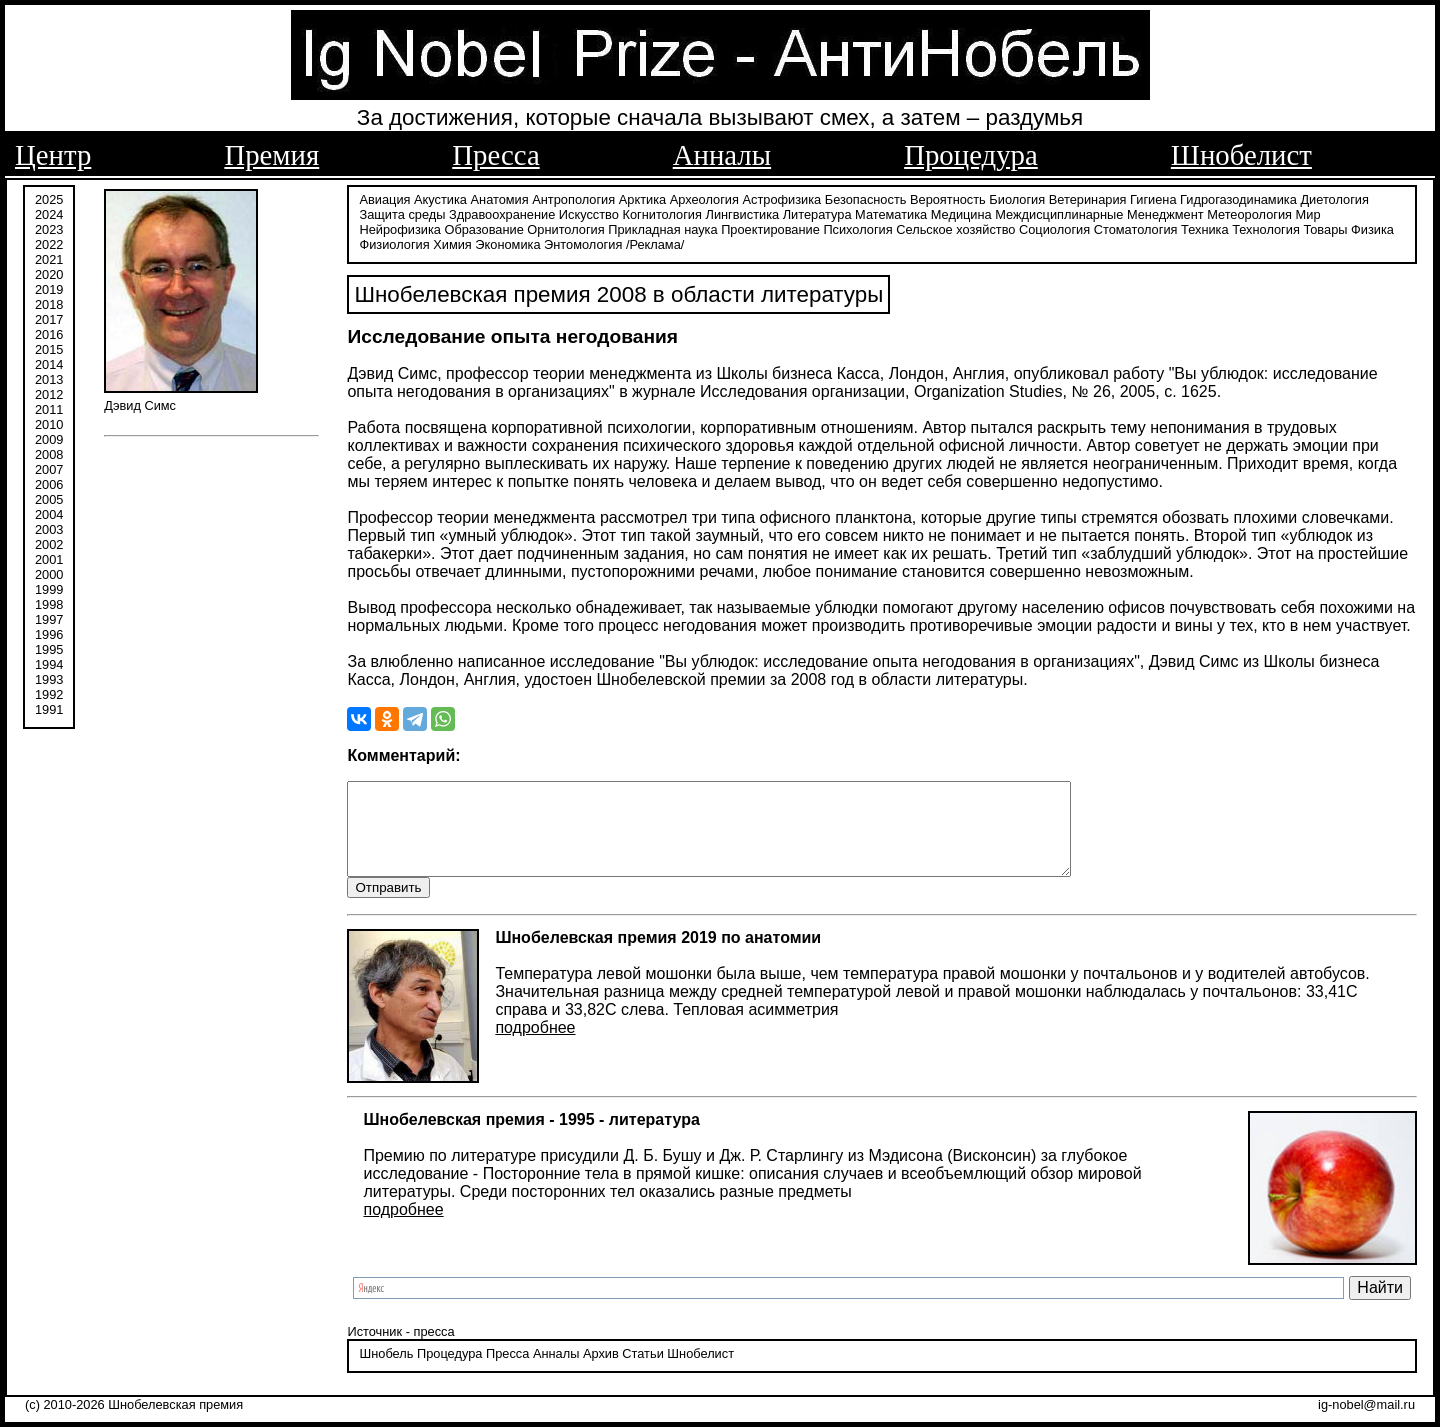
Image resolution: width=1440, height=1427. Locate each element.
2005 (49, 497)
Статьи (642, 1371)
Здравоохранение (502, 212)
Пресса (495, 155)
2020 (49, 272)
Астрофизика (782, 197)
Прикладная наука (662, 227)
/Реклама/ (655, 242)
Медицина (961, 212)
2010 (49, 422)
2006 (49, 482)
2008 (49, 452)
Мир (1308, 212)
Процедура (971, 155)
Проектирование (770, 227)
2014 (49, 362)
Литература (817, 212)
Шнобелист (1241, 155)
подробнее (535, 1044)
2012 (49, 392)
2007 (49, 467)
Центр (53, 155)
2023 (49, 227)
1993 (49, 677)
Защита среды (402, 212)
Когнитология (661, 212)
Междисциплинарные (1059, 212)
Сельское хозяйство (955, 227)
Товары (1325, 227)
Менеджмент (1165, 212)
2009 (49, 437)
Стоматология (1136, 227)
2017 (49, 317)
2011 (49, 407)
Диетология (1334, 197)
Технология (1266, 227)
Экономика (507, 242)
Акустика (440, 197)
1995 (49, 647)
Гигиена (1153, 197)
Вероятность (948, 197)
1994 (49, 662)
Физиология (394, 242)
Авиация (384, 197)
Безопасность (866, 197)
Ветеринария (1088, 197)
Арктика (642, 197)
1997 (49, 617)
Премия (271, 155)
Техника (1205, 227)
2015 (49, 347)
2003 (49, 527)
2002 (49, 542)
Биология (1017, 197)
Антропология (573, 197)
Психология (857, 227)
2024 (49, 212)
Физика (1372, 227)
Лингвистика (743, 212)
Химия (452, 242)
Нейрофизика (399, 227)
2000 (49, 572)
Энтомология (583, 242)
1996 (49, 632)
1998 (49, 602)
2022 (49, 242)
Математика (891, 212)
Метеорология (1249, 212)
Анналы (722, 155)
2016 (49, 332)
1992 (49, 692)
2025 (49, 197)
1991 (49, 707)
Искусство (589, 212)
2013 (49, 377)
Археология (704, 197)
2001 (49, 557)
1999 (49, 587)
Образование (483, 227)
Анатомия (500, 197)
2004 (49, 512)
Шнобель (386, 1371)
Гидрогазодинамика (1238, 197)
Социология (1054, 227)
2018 (49, 302)
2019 (49, 287)
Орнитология (565, 227)
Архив (601, 1371)
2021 (49, 257)
